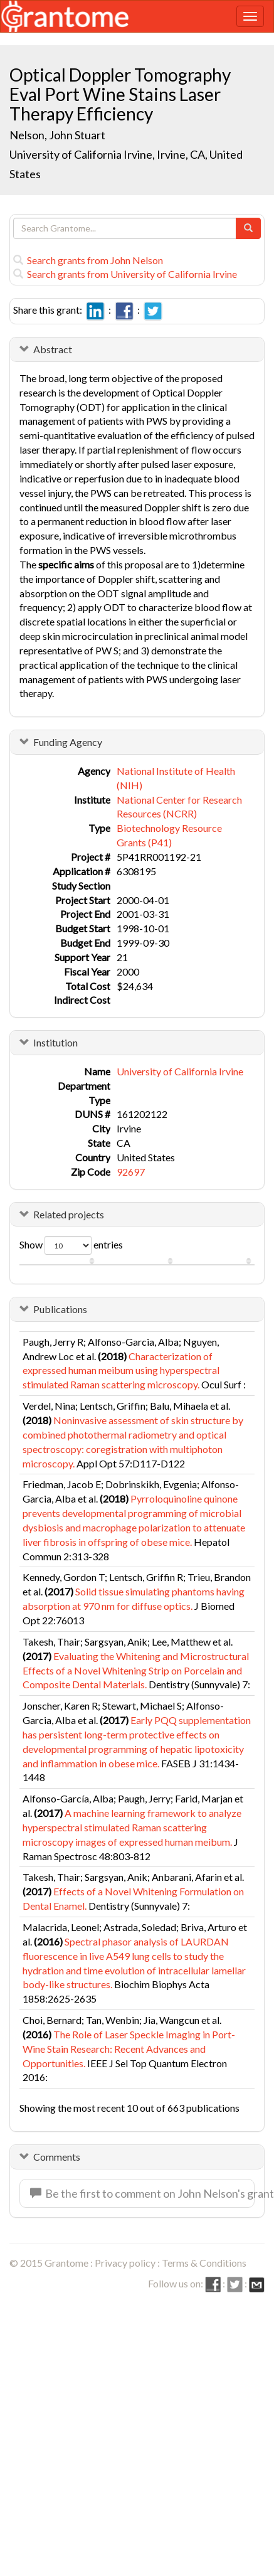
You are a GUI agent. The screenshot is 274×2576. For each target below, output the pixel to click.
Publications (60, 1309)
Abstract (52, 349)
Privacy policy (125, 2263)
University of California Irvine (180, 1071)
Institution (55, 1042)
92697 (131, 1172)
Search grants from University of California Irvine (125, 274)
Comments (56, 2157)
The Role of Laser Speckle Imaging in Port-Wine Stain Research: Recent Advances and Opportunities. (129, 2048)
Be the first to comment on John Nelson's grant (142, 2193)
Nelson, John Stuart (57, 135)
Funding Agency (67, 742)
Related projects (68, 1214)
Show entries (71, 1245)
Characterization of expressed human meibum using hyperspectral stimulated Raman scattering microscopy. (121, 1370)
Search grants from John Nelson (88, 260)
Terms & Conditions (204, 2263)
